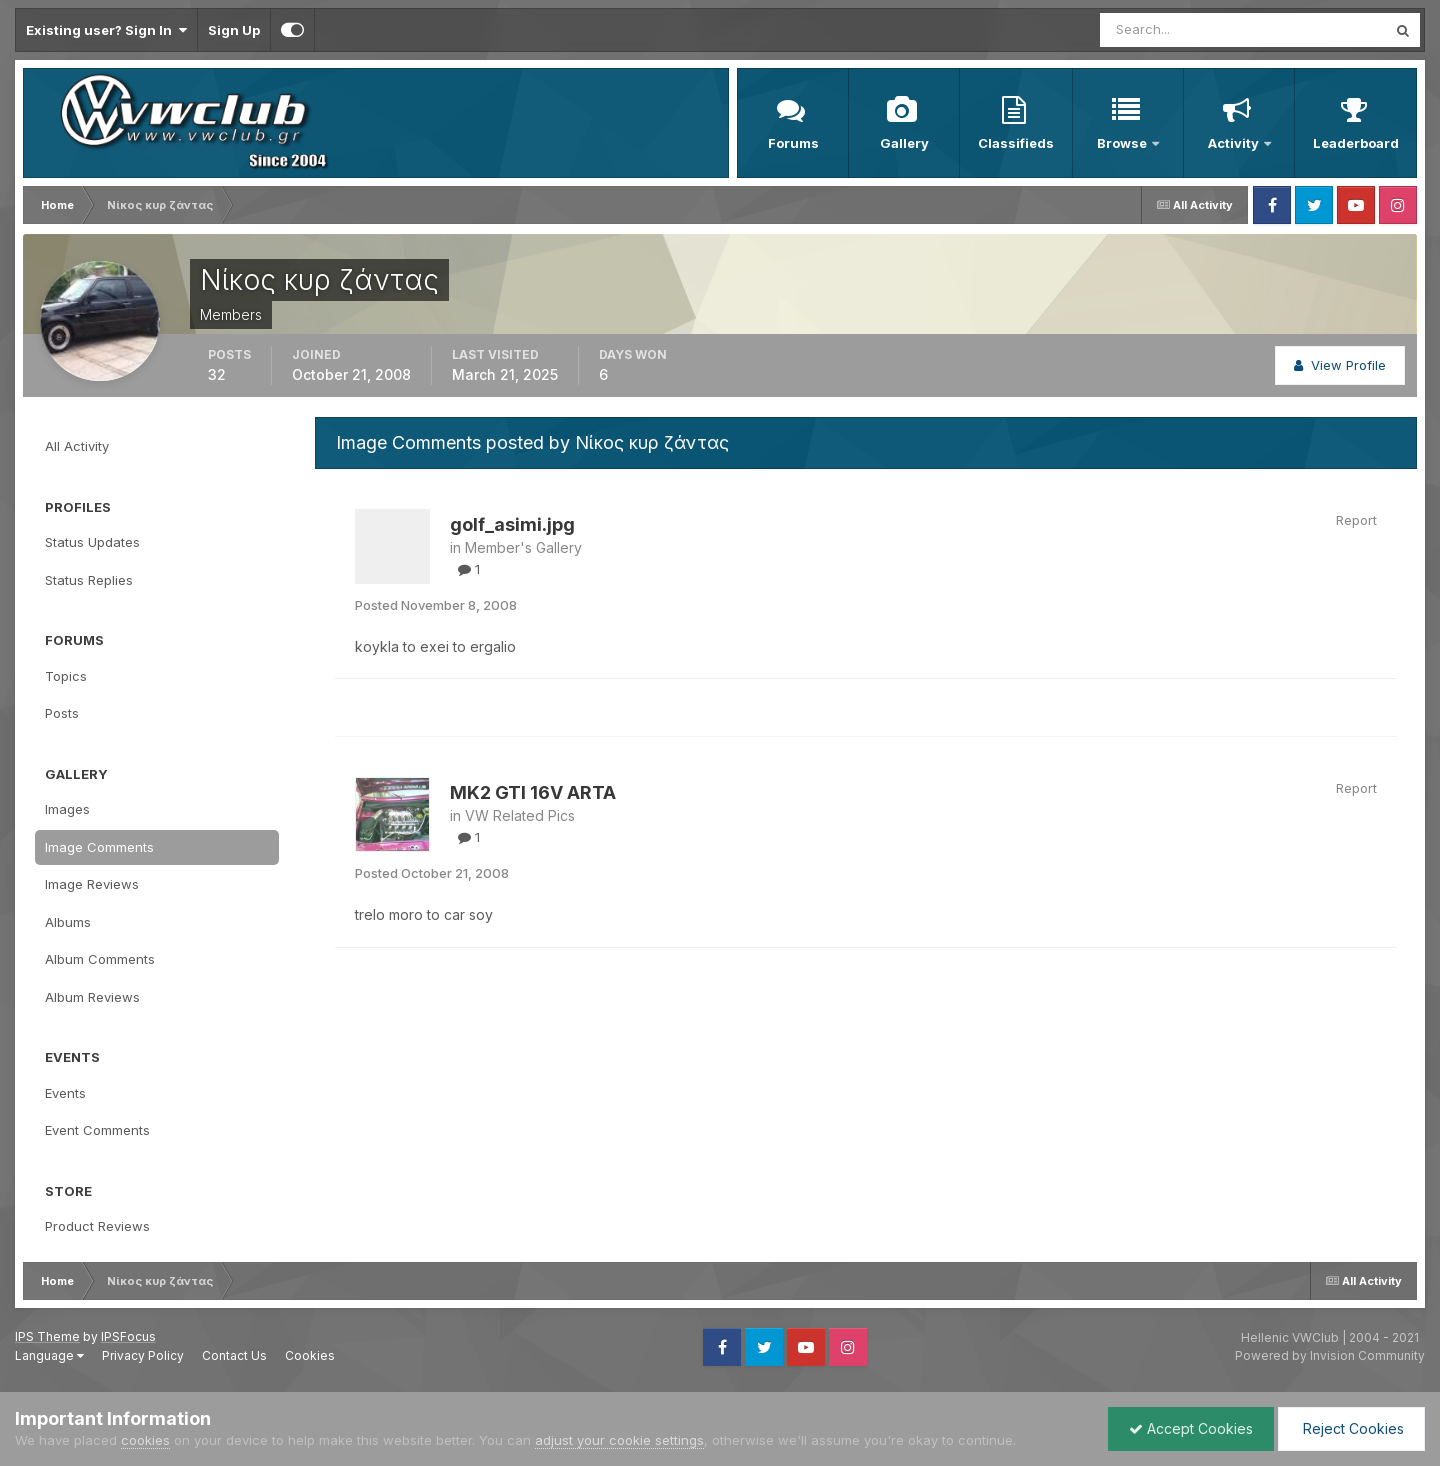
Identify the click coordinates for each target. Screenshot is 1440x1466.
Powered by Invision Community (1330, 1355)
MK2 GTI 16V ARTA (533, 792)
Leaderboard (1356, 143)
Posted (436, 605)
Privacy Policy (143, 1355)
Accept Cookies (1191, 1428)
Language (49, 1355)
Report (1356, 520)
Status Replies (89, 580)
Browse (1123, 143)
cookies (145, 1440)
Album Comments (100, 959)
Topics (66, 676)
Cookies (310, 1355)
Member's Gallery (523, 547)
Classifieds (1016, 143)
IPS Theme (47, 1336)
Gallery (904, 143)
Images (67, 809)
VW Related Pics (520, 815)
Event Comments (97, 1130)
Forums (793, 143)
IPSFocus (128, 1336)
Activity (1235, 143)
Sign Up (234, 30)
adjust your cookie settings (619, 1440)
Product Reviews (97, 1226)
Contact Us (234, 1355)
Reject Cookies (1351, 1428)
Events (65, 1093)
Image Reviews (92, 884)
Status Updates (92, 542)
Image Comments (99, 847)
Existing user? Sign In (106, 30)
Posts (62, 713)
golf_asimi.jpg (512, 524)
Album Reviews (92, 997)
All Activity (77, 446)
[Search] (1178, 30)
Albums (68, 922)
